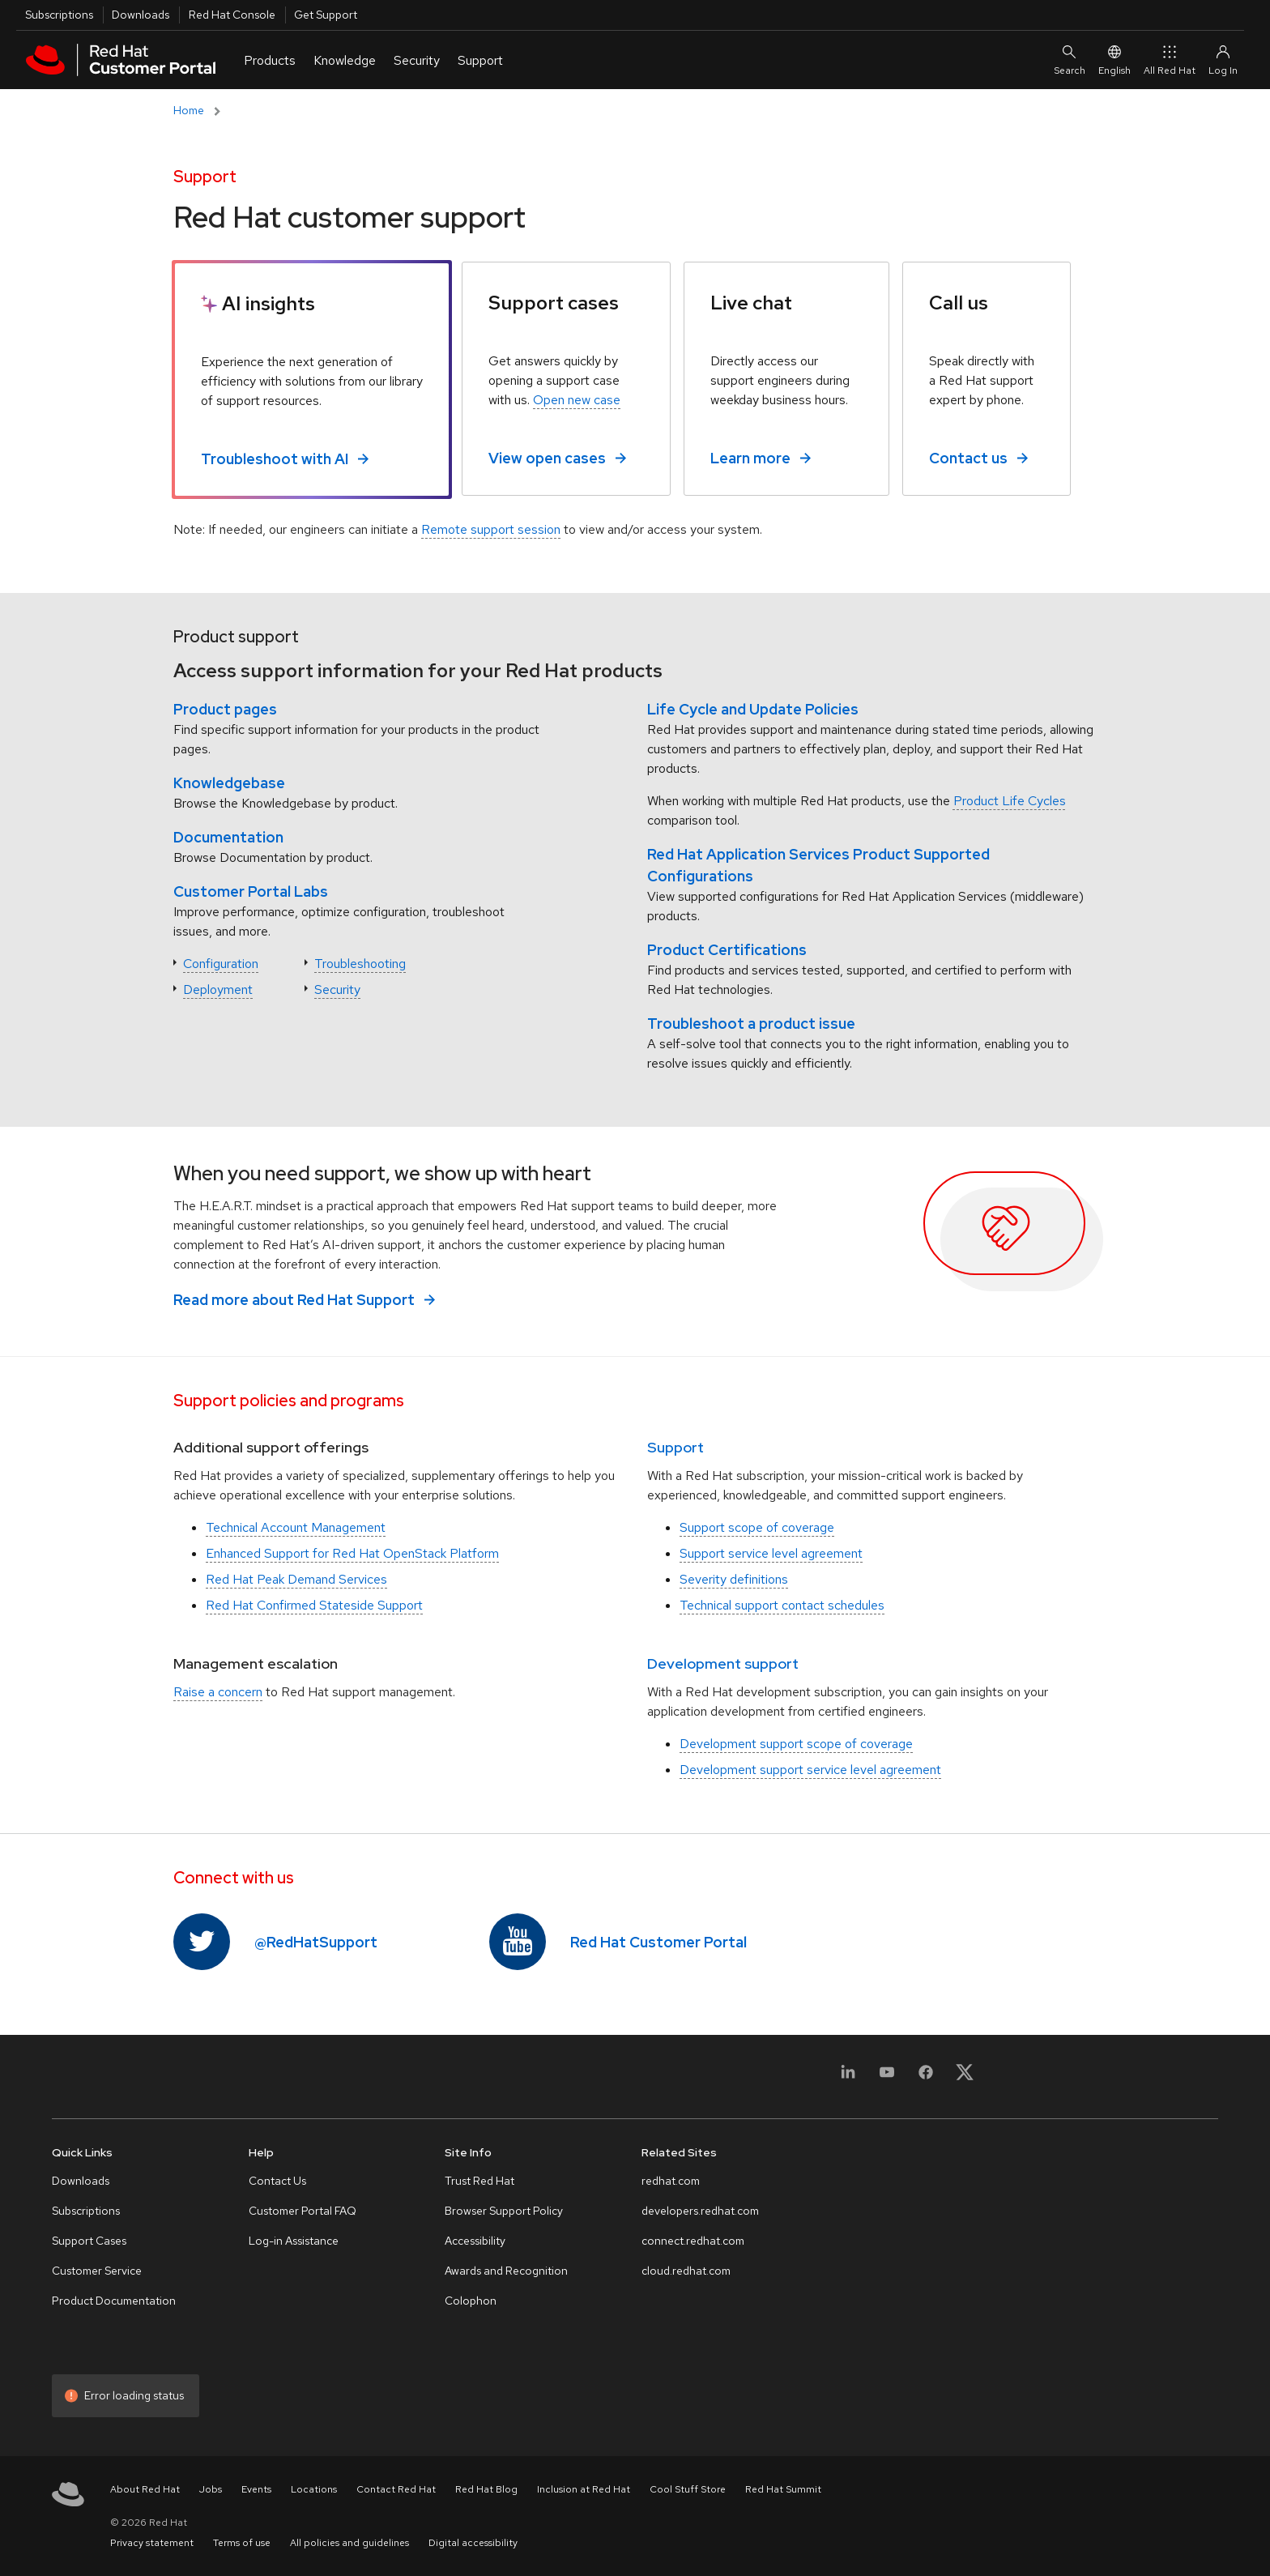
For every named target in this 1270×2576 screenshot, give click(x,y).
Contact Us (277, 2180)
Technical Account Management (296, 1527)
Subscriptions (59, 14)
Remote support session (490, 529)
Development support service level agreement (810, 1769)
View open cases (547, 458)
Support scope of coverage (757, 1527)
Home (188, 110)
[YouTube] (887, 2081)
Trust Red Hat (479, 2180)
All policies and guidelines (349, 2542)
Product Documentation (114, 2300)
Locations (314, 2489)
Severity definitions (734, 1579)
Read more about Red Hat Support (294, 1299)
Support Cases (89, 2240)
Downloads (140, 14)
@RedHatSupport (315, 1942)
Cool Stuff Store (688, 2489)
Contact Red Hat (396, 2489)
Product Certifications (727, 949)
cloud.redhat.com (686, 2270)
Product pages (225, 709)
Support (675, 1447)
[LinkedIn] (848, 2081)
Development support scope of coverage (796, 1743)
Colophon (470, 2300)
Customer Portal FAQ (302, 2210)
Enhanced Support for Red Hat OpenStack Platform (352, 1553)
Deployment (218, 989)
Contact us (968, 458)
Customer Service (97, 2270)
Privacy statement (152, 2542)
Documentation (228, 837)
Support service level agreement (771, 1553)
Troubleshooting (360, 963)
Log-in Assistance (294, 2240)
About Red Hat (145, 2489)
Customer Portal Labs (250, 891)
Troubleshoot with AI (274, 459)
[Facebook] (925, 2081)
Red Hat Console (232, 14)
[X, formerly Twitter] (964, 2071)
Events (256, 2489)
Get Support (325, 14)
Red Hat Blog (486, 2489)
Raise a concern (217, 1691)
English (1114, 60)
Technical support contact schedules (782, 1605)
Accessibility (475, 2240)
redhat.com (670, 2180)
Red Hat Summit (783, 2489)
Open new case (576, 399)
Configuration (220, 963)
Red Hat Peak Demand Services (296, 1579)
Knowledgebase (229, 783)
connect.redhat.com (692, 2240)
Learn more (750, 458)
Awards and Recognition (506, 2270)
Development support (723, 1663)
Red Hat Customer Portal (658, 1942)
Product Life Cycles (1009, 800)
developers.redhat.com (700, 2210)
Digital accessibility (473, 2542)
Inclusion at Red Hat (583, 2489)
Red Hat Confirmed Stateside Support (314, 1605)
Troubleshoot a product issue (751, 1023)
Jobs (210, 2489)
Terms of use (242, 2542)
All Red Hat (1169, 60)
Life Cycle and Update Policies (753, 709)
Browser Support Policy (504, 2210)
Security (337, 989)
